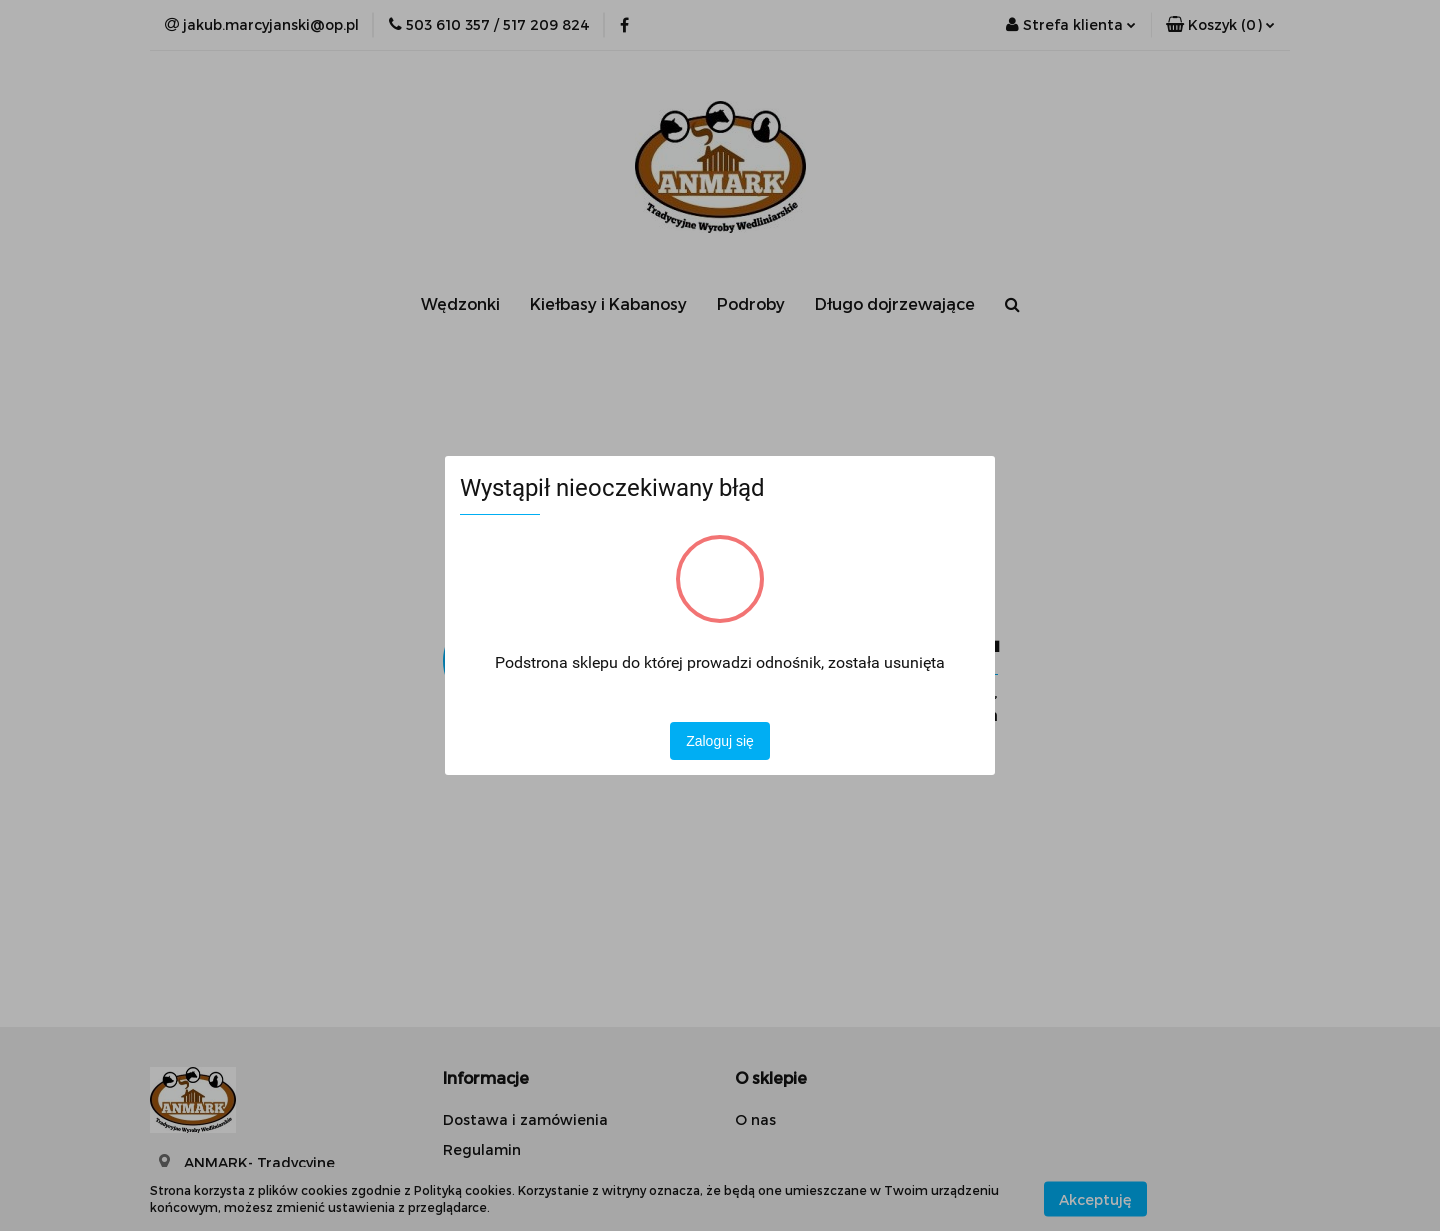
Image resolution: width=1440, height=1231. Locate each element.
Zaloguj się (720, 741)
